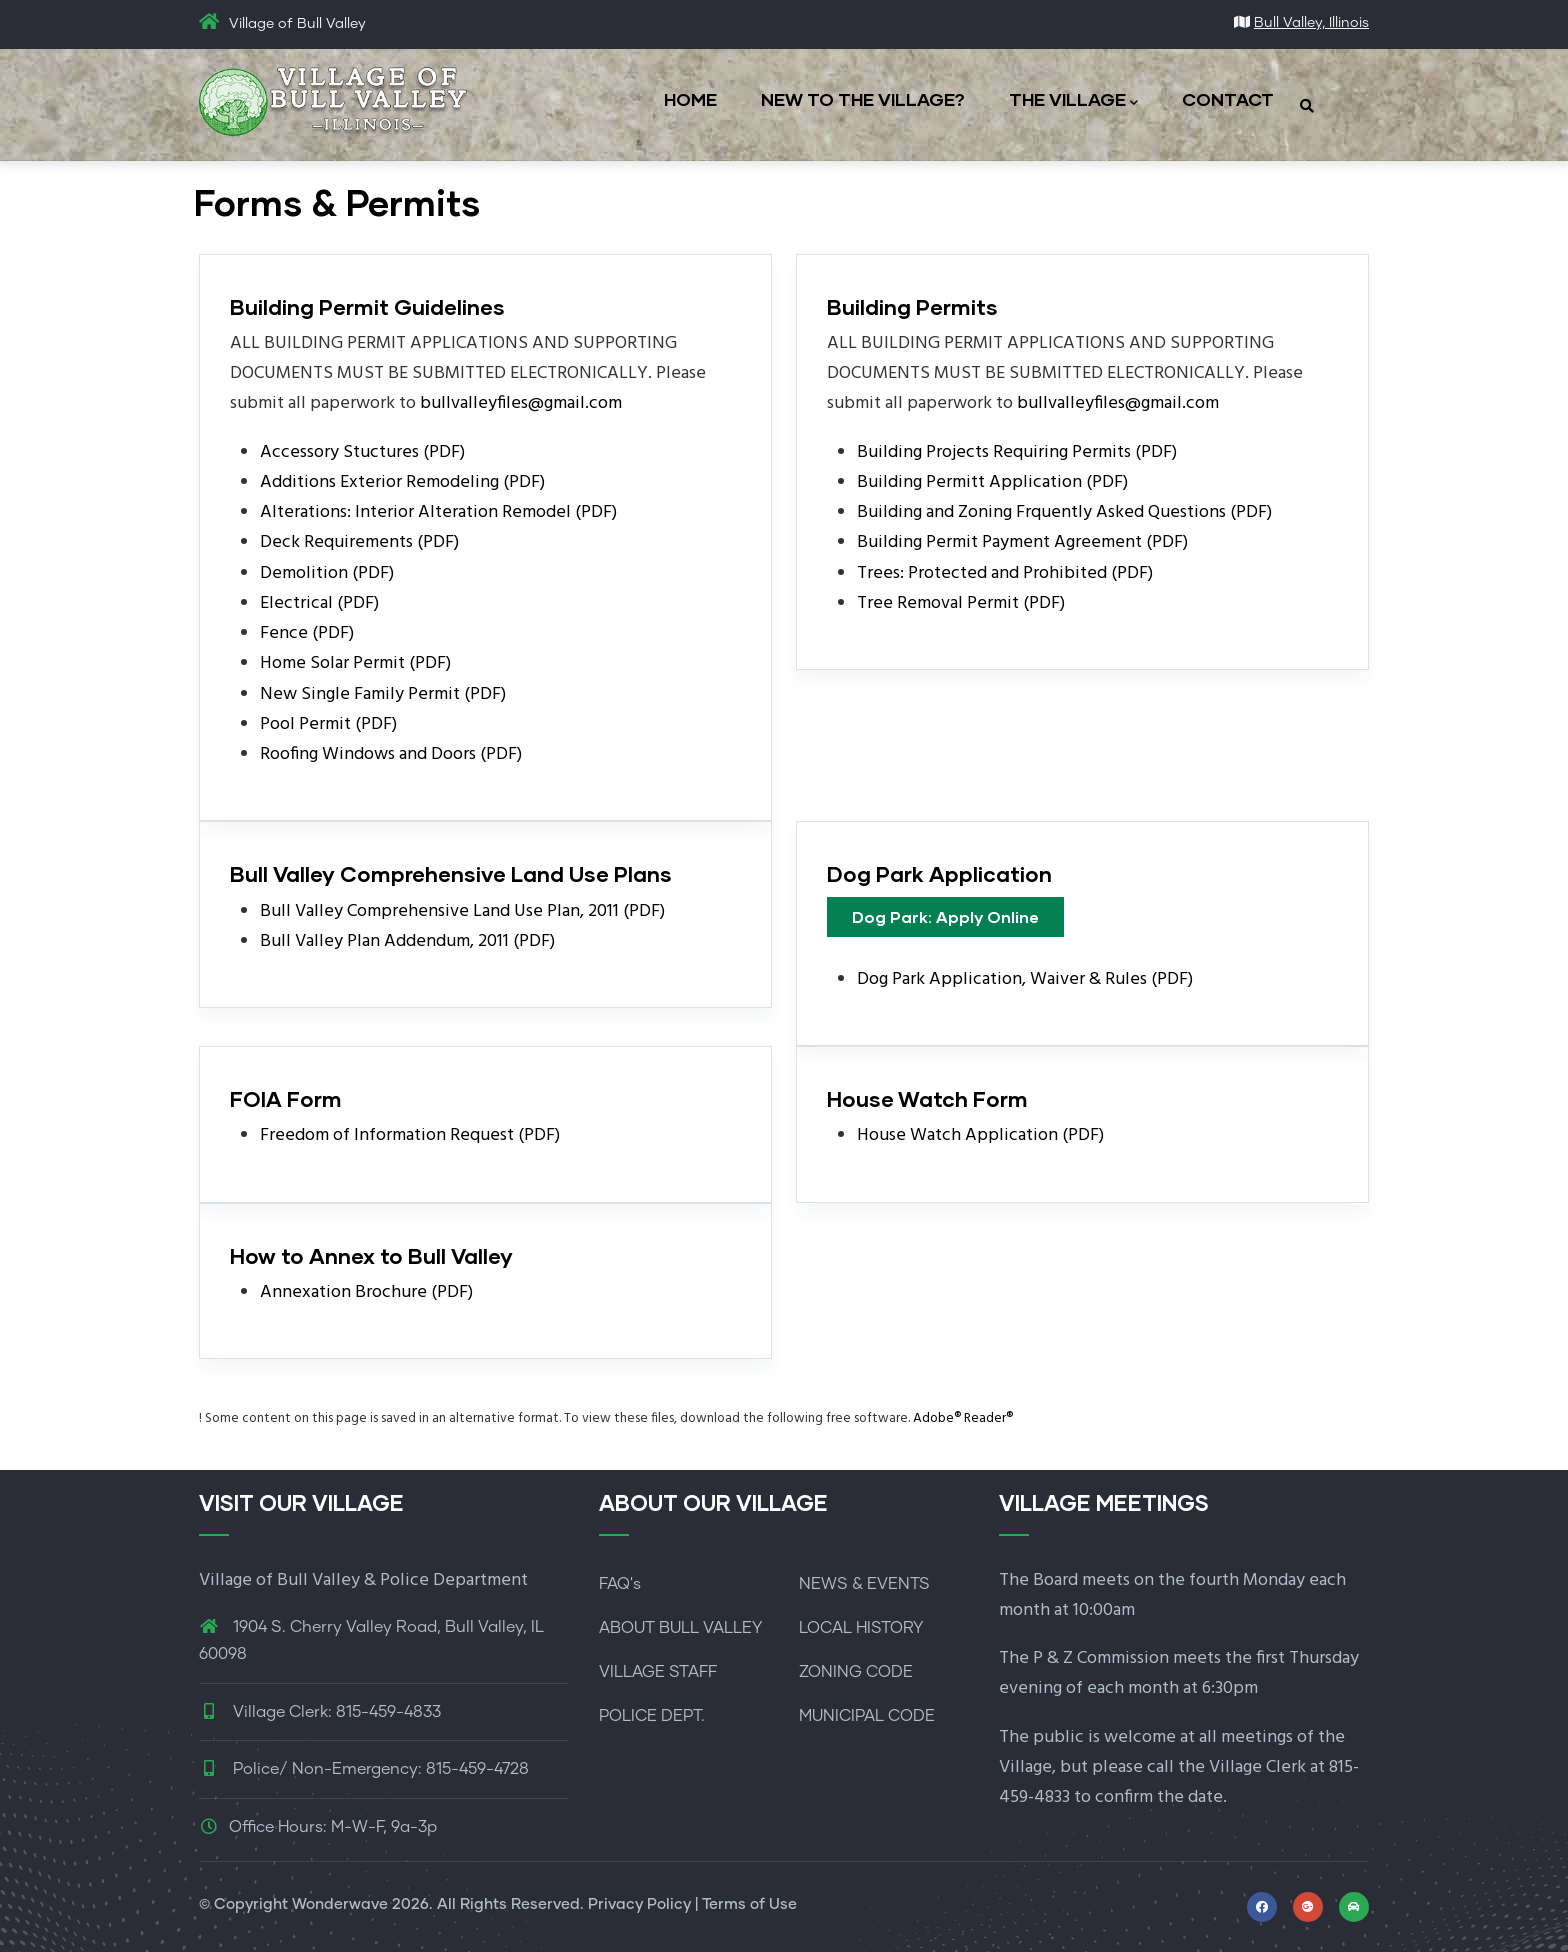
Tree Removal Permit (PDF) (961, 603)
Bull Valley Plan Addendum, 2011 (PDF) (407, 941)
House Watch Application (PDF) (980, 1135)
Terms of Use (749, 1904)
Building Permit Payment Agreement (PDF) (1022, 542)
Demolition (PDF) (327, 573)
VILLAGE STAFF (658, 1672)
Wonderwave (340, 1904)
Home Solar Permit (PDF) (355, 663)
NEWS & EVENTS (864, 1584)
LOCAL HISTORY (861, 1628)
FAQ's (620, 1584)
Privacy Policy (639, 1904)
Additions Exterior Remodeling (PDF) (402, 482)
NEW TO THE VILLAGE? (863, 99)
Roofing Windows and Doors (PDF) (391, 754)
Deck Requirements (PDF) (359, 542)
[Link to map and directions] (1308, 1907)
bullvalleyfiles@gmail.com (521, 403)
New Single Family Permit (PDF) (383, 694)
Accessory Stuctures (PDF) (362, 452)
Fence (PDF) (307, 633)
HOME (690, 99)
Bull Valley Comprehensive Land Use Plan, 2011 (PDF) (462, 911)
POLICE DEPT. (652, 1716)
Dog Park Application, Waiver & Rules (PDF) (1025, 979)
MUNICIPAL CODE (867, 1716)
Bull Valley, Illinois (1311, 23)
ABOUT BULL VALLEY (680, 1628)
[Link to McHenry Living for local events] (1354, 1907)
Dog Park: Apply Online (945, 916)
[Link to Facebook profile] (1262, 1907)
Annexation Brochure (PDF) (366, 1292)
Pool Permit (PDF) (328, 724)
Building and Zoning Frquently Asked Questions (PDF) (1064, 512)
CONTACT (1228, 99)
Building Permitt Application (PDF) (992, 482)
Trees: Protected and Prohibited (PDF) (1005, 573)
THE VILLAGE (1073, 100)
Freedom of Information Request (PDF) (410, 1135)
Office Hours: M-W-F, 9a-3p (318, 1827)
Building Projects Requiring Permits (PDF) (1017, 452)
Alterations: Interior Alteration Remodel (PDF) (438, 512)
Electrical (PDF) (319, 603)
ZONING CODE (856, 1672)
